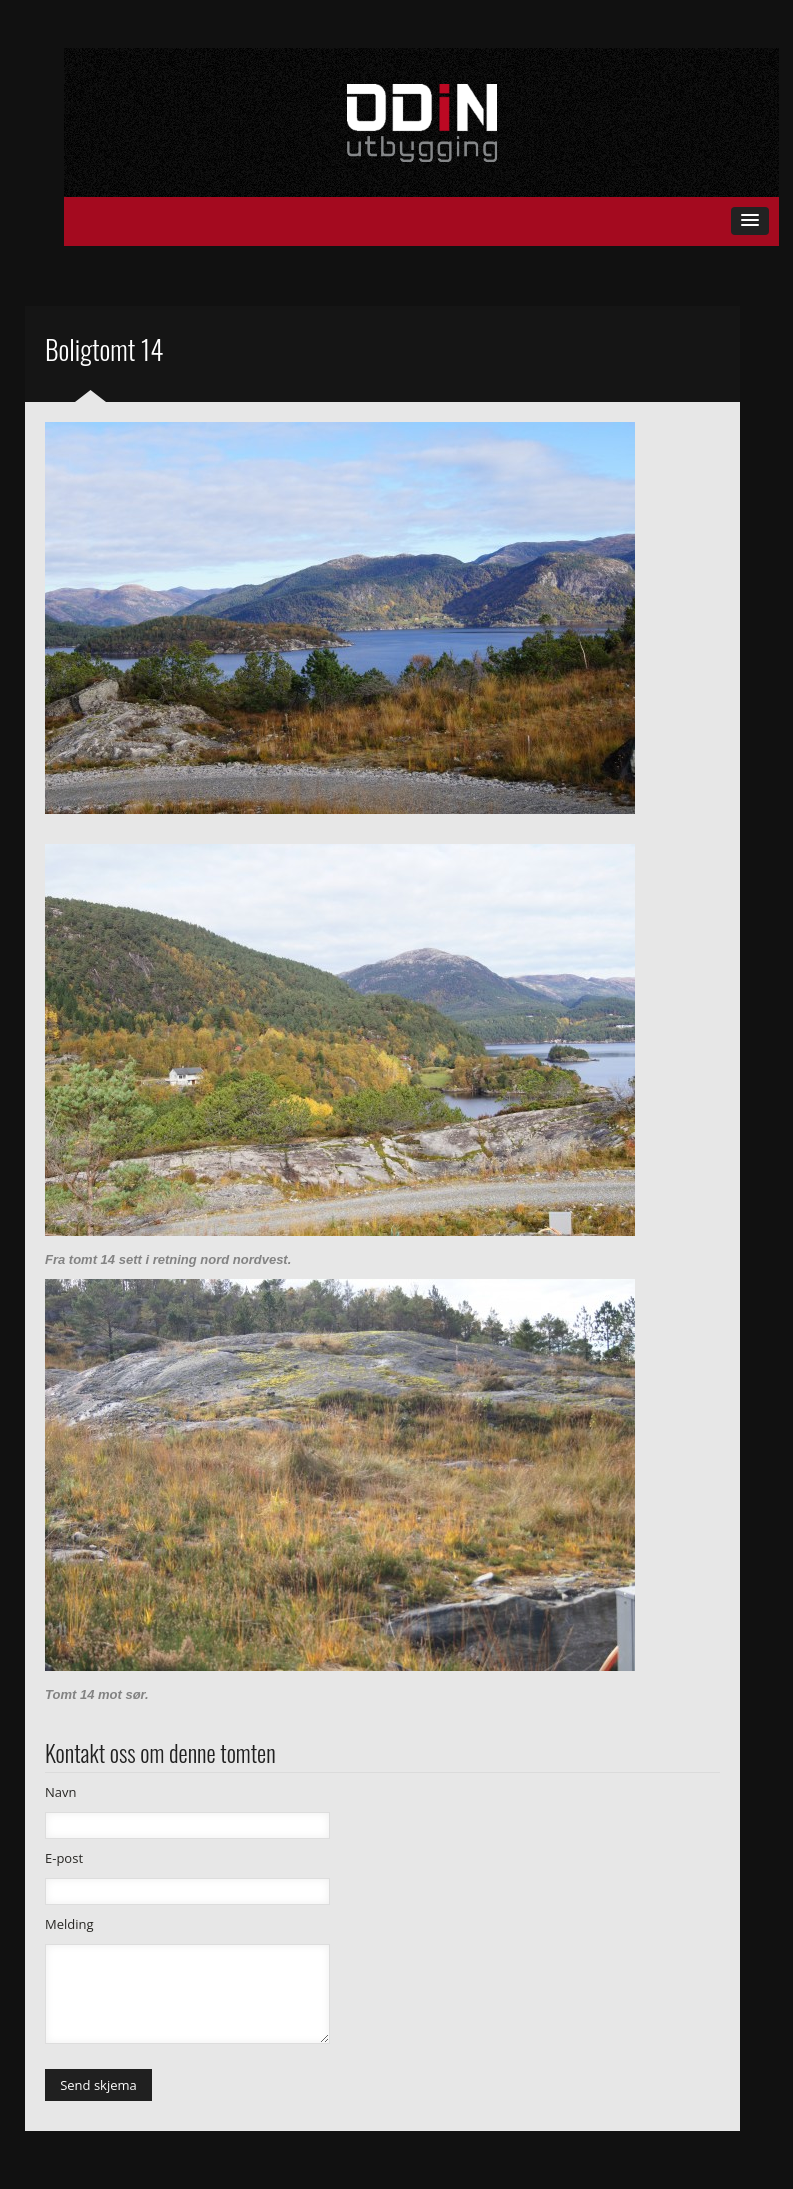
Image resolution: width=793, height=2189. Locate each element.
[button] (750, 221)
